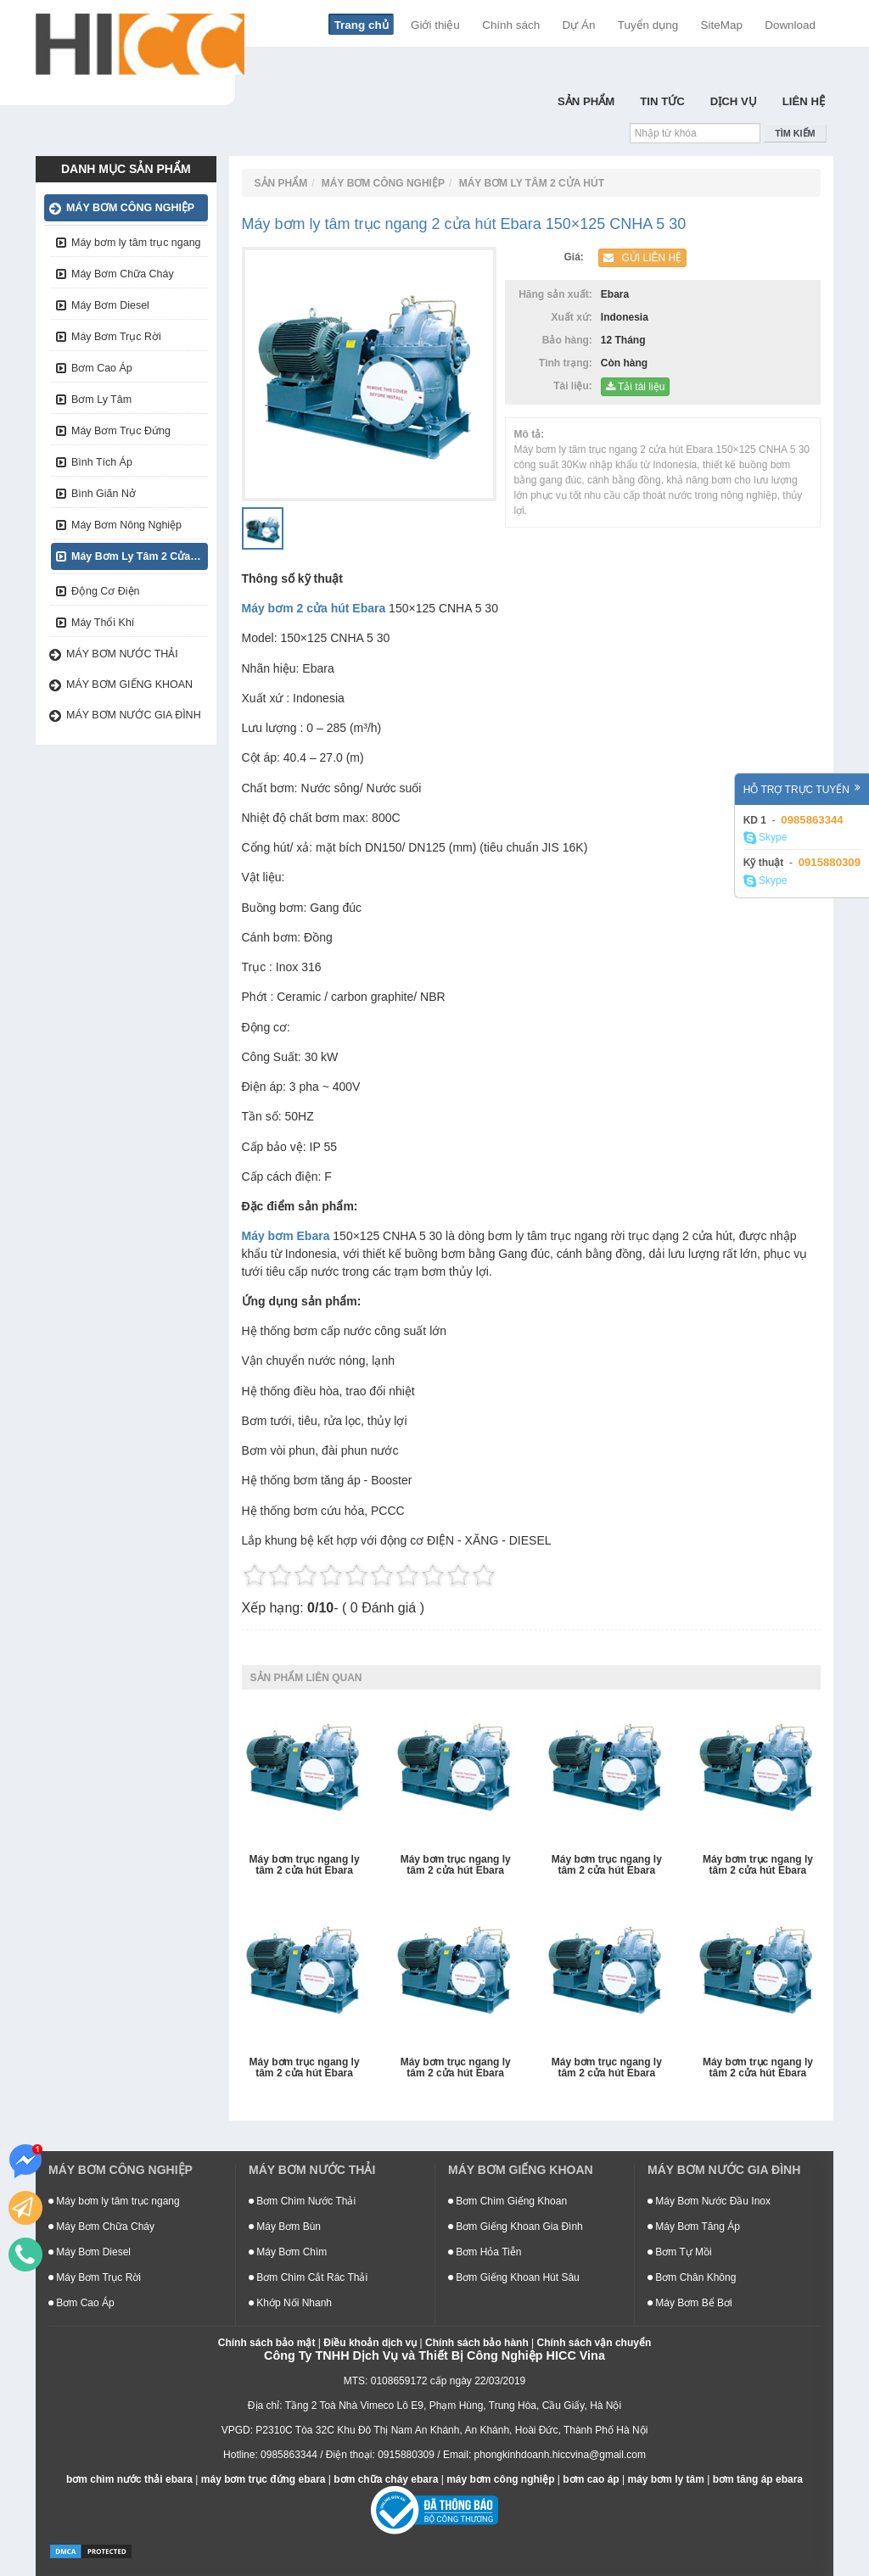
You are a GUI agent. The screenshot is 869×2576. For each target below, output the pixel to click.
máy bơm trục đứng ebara (263, 2479)
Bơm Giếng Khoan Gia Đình (515, 2226)
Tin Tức (662, 101)
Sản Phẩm (586, 101)
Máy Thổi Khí (102, 623)
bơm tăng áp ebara (758, 2479)
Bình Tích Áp (101, 462)
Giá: (576, 257)
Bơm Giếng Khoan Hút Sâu (514, 2277)
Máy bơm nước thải (122, 654)
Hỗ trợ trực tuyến (802, 789)
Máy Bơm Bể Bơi (690, 2303)
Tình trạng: (568, 363)
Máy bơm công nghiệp (130, 208)
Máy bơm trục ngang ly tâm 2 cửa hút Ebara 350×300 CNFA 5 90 (758, 2068)
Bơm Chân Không (692, 2277)
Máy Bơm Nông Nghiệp (126, 525)
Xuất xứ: (574, 317)
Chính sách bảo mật (267, 2343)
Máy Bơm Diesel (110, 305)
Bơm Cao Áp (101, 368)
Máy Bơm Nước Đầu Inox (709, 2201)
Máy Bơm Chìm (288, 2252)
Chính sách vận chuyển (594, 2343)
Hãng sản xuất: (558, 294)
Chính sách (511, 25)
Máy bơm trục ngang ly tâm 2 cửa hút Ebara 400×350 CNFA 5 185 (607, 1865)
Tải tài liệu (635, 387)
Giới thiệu (435, 25)
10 (483, 1575)
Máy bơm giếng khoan (129, 684)
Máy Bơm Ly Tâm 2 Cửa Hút (139, 556)
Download (790, 25)
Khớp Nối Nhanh (290, 2303)
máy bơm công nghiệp (500, 2479)
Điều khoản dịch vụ (370, 2343)
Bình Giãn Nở (103, 494)
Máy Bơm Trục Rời (116, 337)
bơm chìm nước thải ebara (129, 2479)
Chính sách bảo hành (477, 2343)
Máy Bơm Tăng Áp (694, 2226)
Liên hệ (803, 101)
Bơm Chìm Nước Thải (302, 2201)
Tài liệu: (575, 386)
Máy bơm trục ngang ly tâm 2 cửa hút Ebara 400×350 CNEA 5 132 (456, 2068)
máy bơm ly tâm (665, 2479)
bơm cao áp (591, 2479)
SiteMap (722, 25)
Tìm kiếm (795, 133)
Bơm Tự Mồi (680, 2252)
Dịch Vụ (733, 101)
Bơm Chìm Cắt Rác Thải (308, 2277)
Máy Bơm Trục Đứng (121, 431)
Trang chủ (361, 25)
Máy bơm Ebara (286, 1236)
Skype (765, 838)
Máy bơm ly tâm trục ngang (136, 243)
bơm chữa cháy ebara (386, 2479)
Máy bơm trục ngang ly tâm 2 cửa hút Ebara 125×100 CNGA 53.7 (304, 1865)
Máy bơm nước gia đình (133, 715)
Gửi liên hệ (642, 258)
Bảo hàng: (570, 340)
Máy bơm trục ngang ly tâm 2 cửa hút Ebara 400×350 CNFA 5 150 (758, 1865)
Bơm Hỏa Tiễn (484, 2252)
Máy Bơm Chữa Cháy (122, 274)
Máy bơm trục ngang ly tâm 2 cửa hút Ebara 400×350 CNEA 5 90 (304, 2068)
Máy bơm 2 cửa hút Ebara (314, 608)
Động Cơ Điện (105, 591)
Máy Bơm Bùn (285, 2226)
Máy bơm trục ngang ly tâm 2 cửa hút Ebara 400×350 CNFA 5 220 (456, 1865)
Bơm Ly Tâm (101, 399)
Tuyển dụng (648, 25)
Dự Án (579, 25)
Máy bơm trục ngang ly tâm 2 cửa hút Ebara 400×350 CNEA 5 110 (607, 2068)
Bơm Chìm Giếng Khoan (507, 2201)
